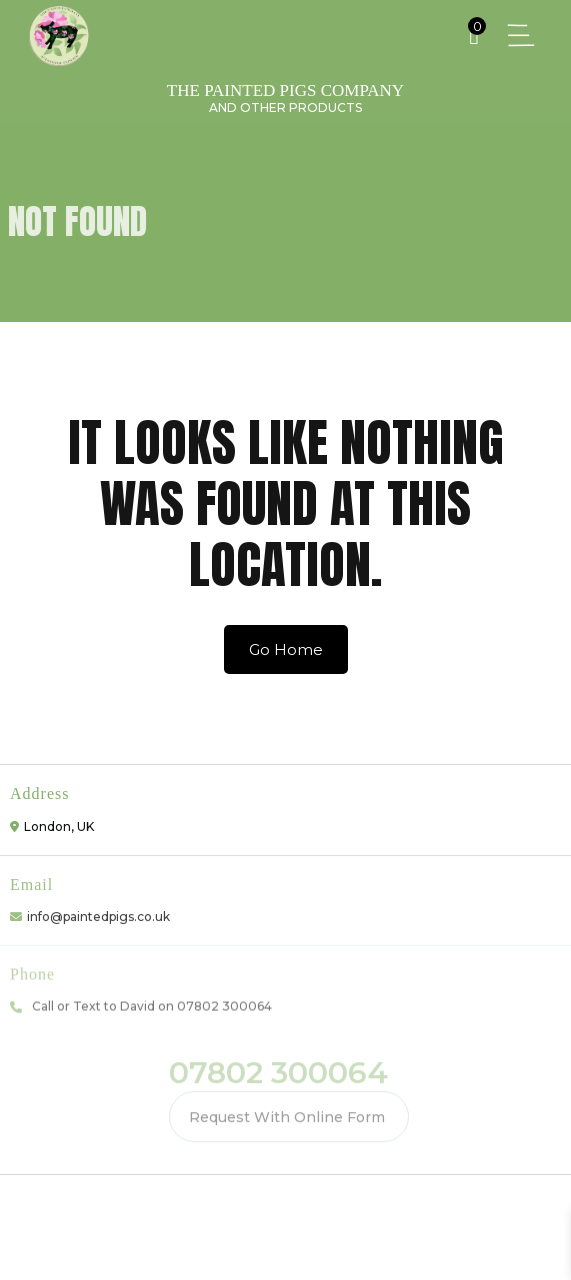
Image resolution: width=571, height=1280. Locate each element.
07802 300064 (278, 1071)
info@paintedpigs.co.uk (98, 913)
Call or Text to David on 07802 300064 (152, 1003)
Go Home (286, 649)
